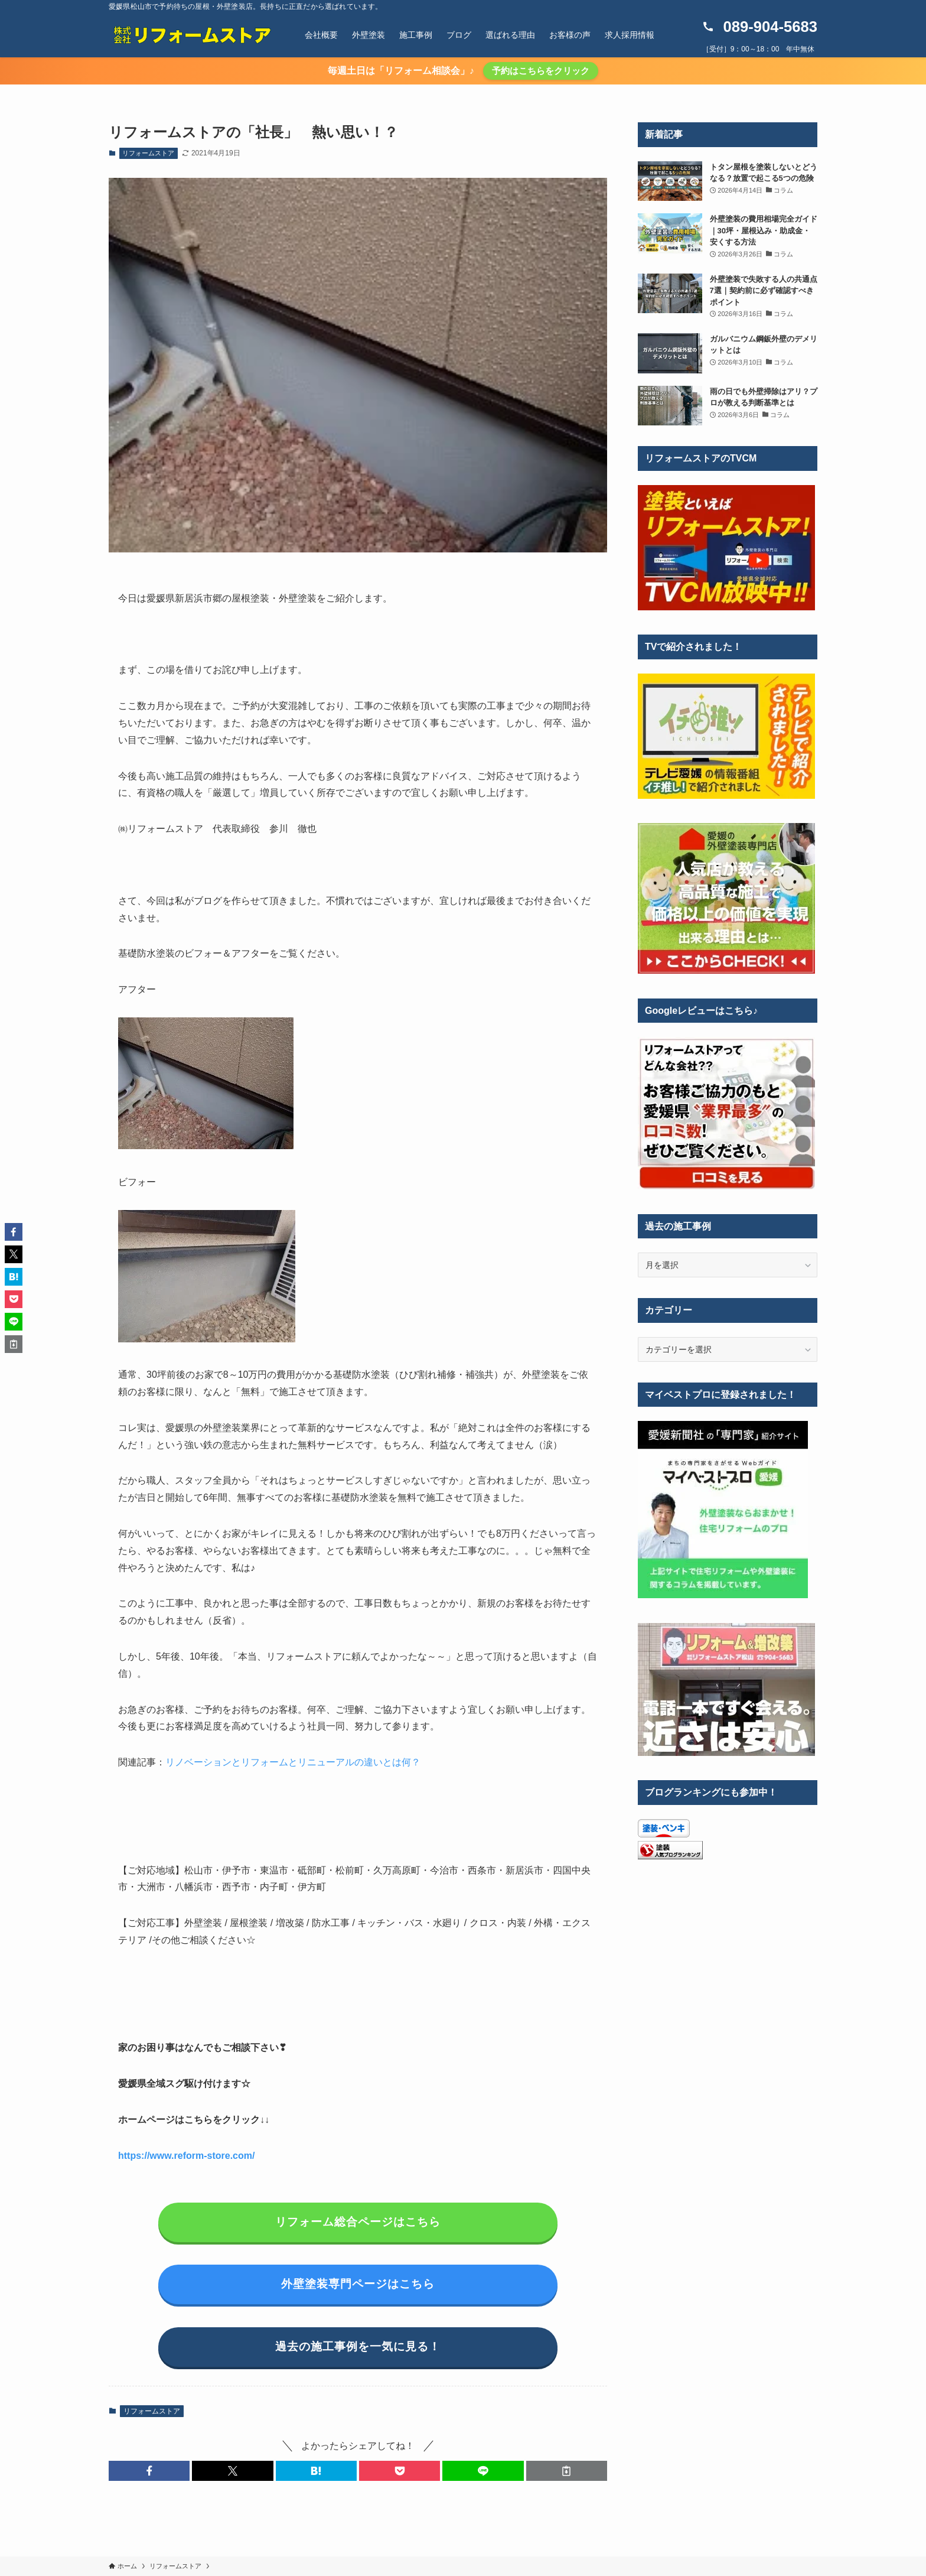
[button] (149, 2471)
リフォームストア (148, 153)
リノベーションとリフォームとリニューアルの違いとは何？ (292, 1762)
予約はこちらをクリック (540, 71)
